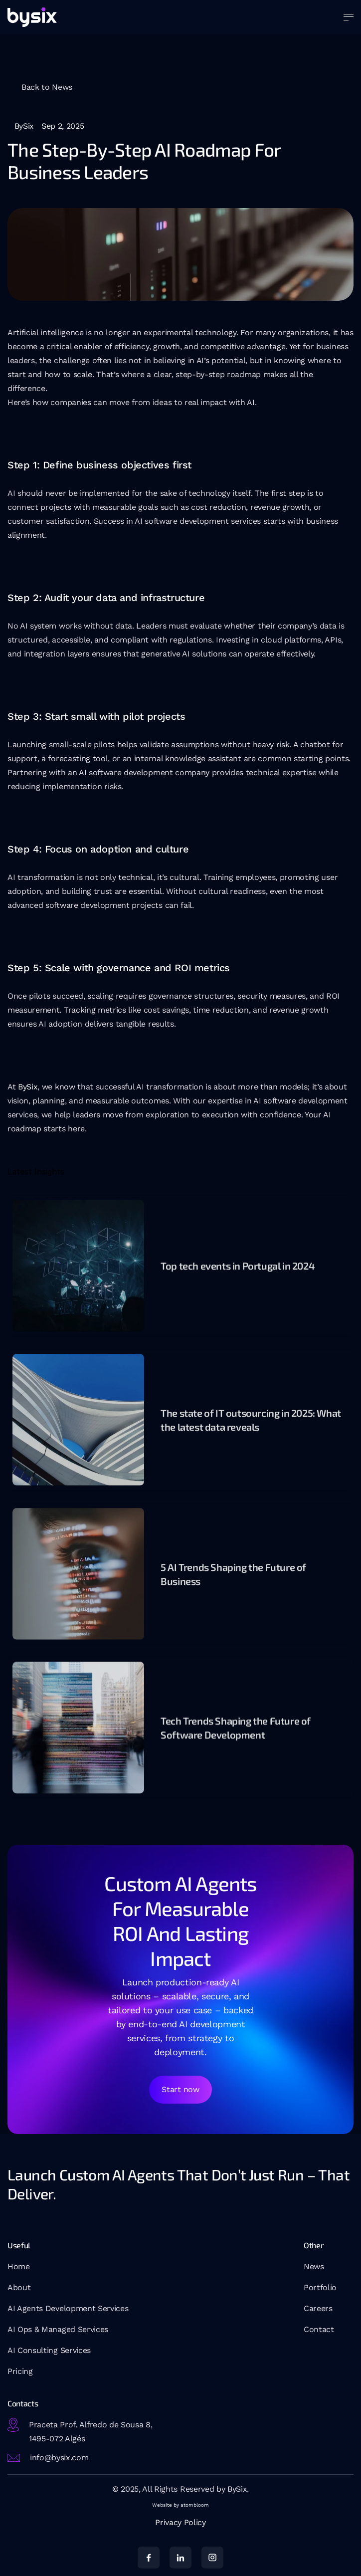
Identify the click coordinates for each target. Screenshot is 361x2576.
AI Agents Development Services (67, 2308)
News (314, 2266)
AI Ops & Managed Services (57, 2329)
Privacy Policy (180, 2522)
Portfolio (320, 2287)
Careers (318, 2308)
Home (18, 2266)
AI (12, 2350)
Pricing (20, 2371)
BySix (27, 1086)
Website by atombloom (180, 2505)
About (18, 2287)
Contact (319, 2329)
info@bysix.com (59, 2457)
